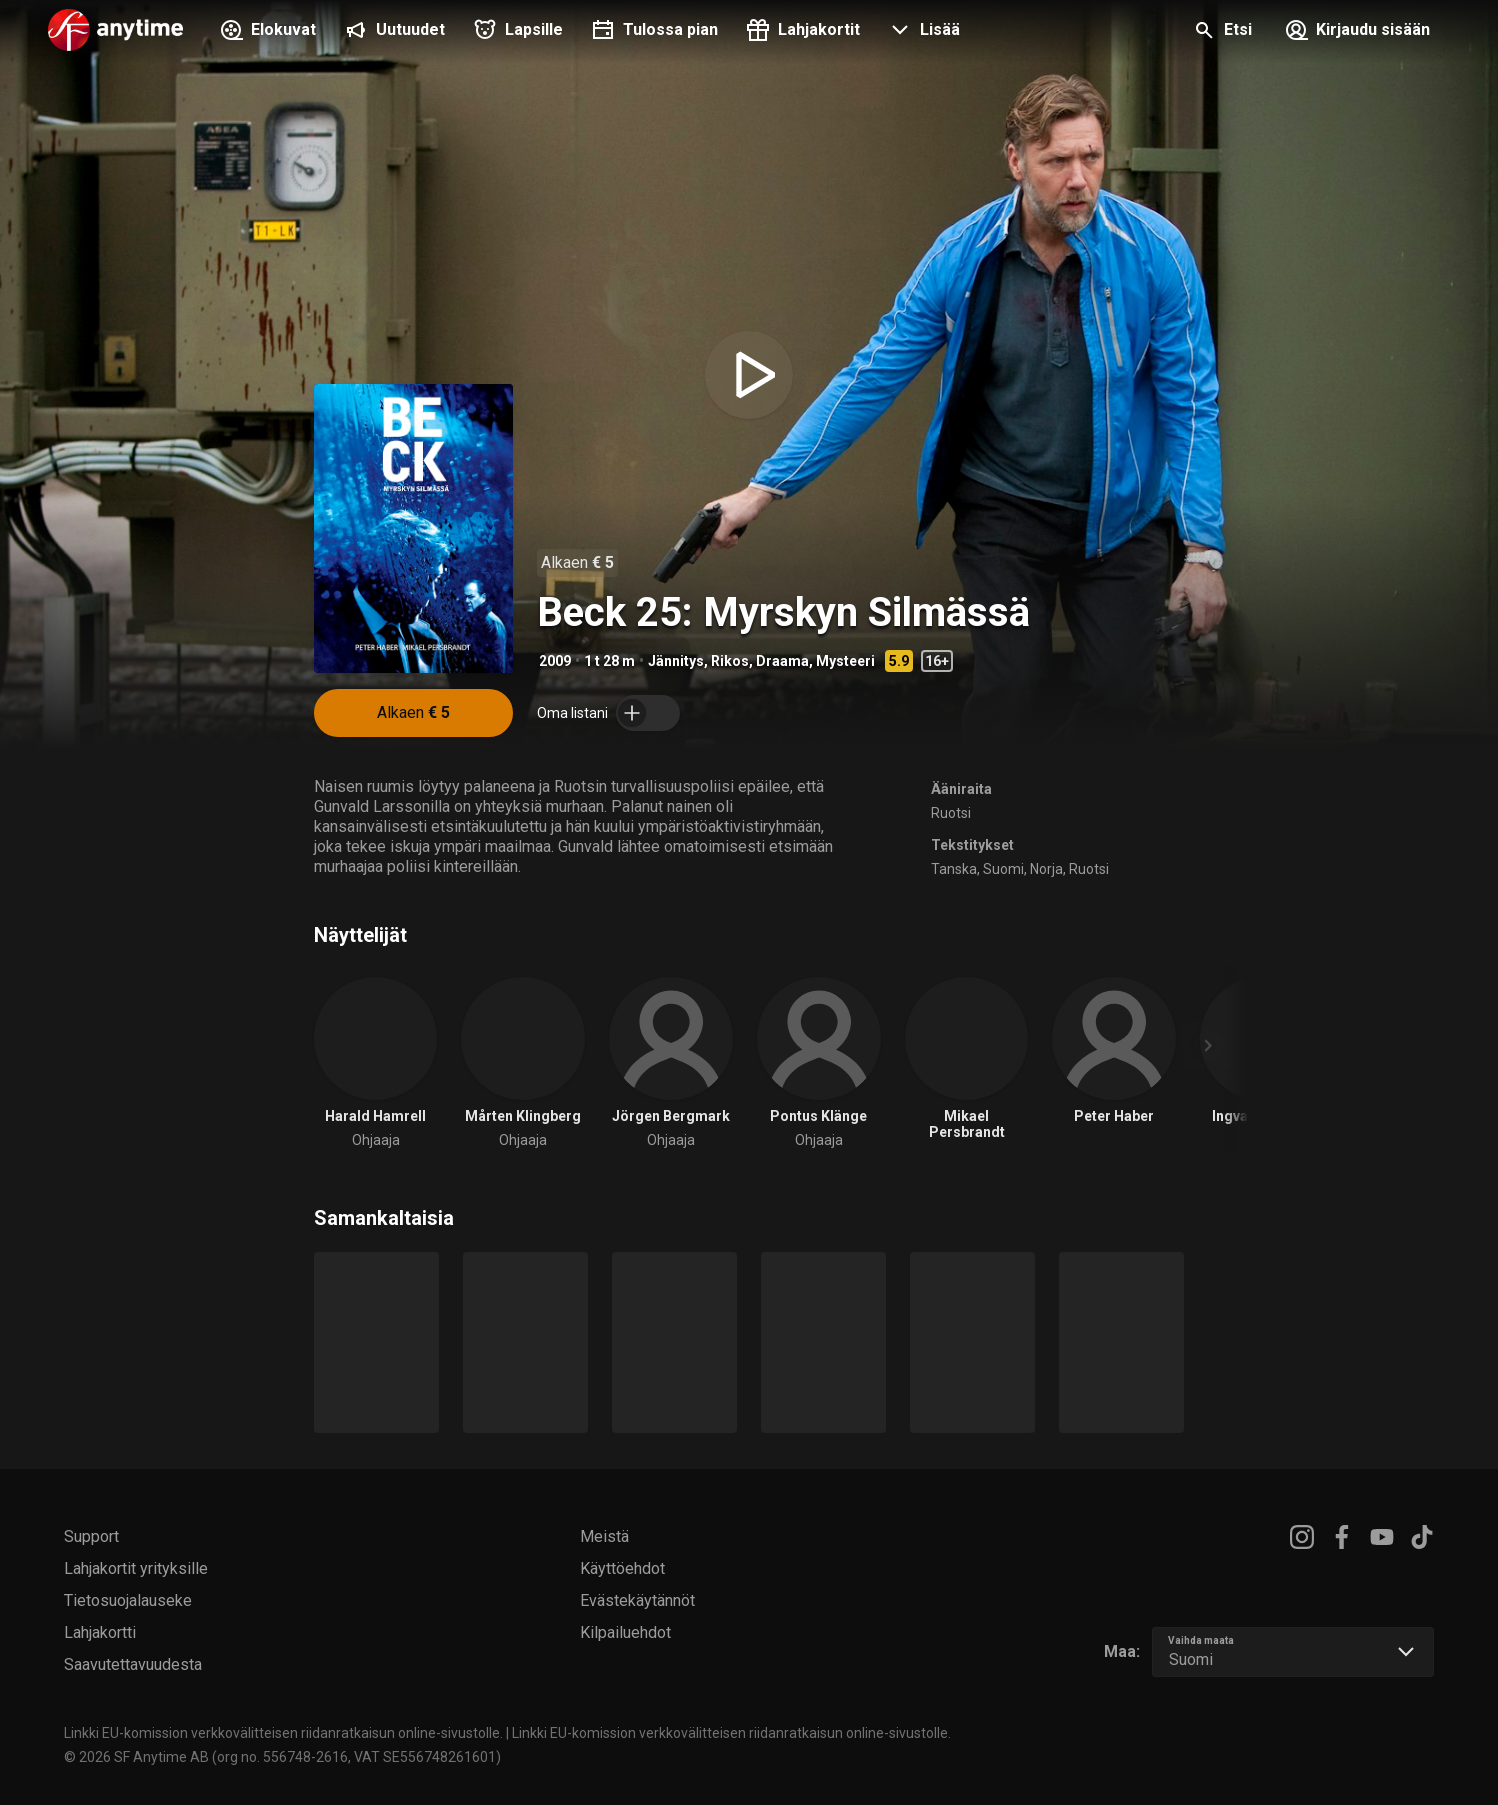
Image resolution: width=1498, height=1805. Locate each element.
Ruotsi (951, 813)
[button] (922, 32)
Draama (782, 661)
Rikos (730, 661)
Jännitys (676, 661)
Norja (1046, 869)
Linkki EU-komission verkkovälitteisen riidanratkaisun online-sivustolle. (283, 1733)
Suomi (1003, 869)
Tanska (954, 869)
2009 (555, 661)
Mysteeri (845, 661)
